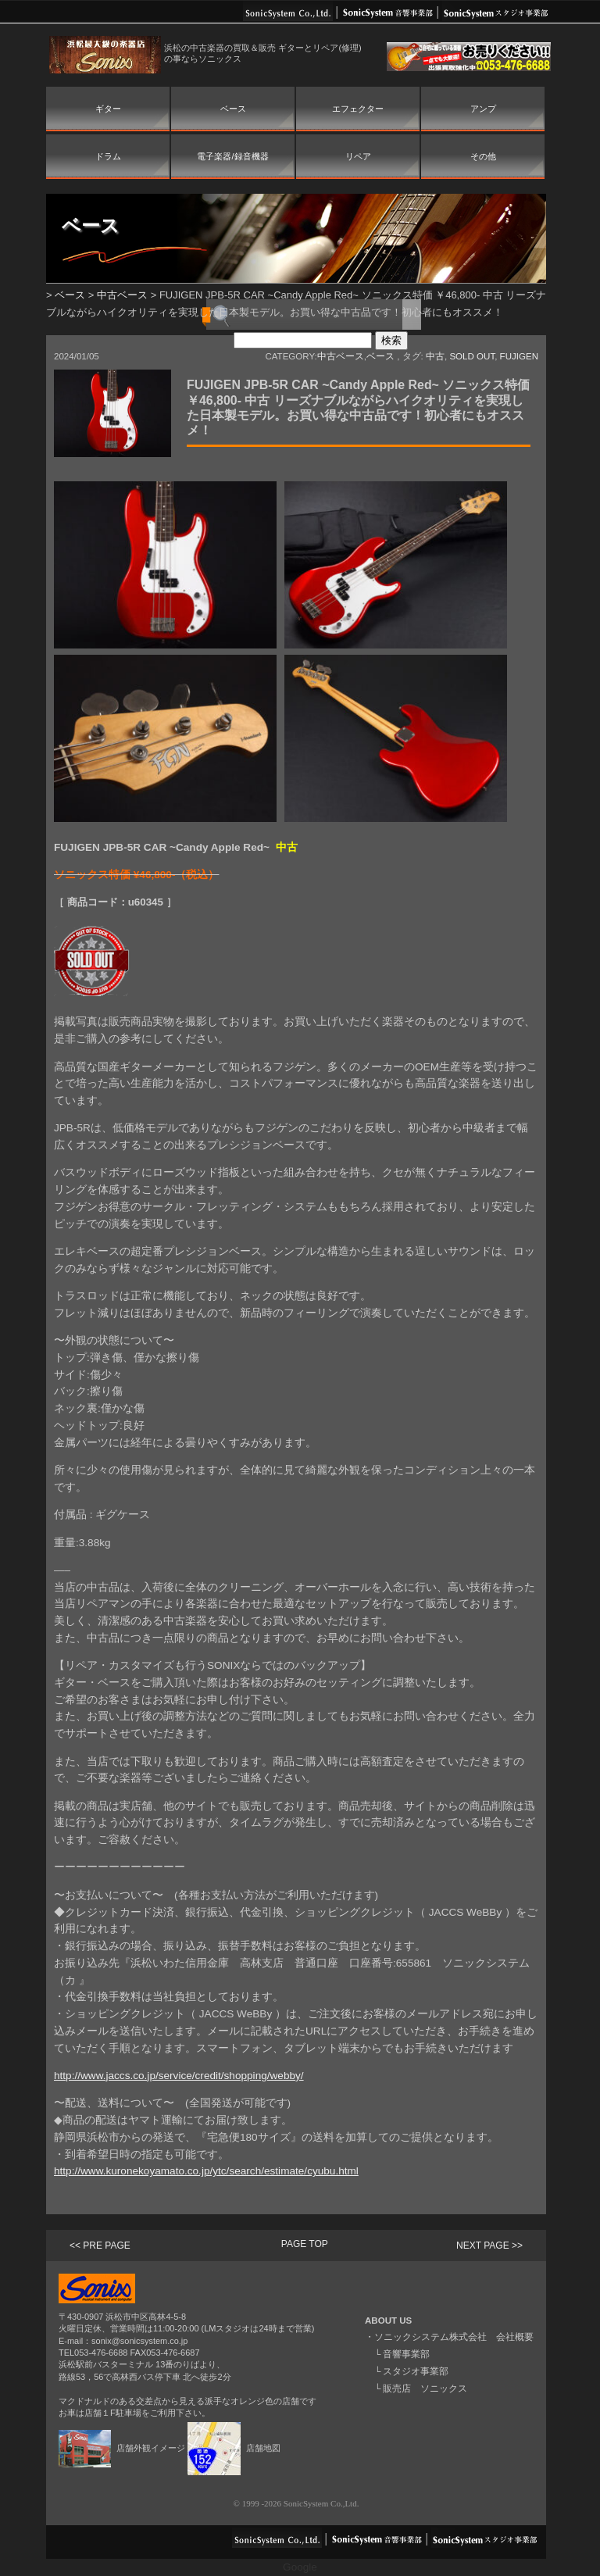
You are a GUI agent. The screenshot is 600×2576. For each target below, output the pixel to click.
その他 (483, 156)
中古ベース (122, 295)
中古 (435, 356)
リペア (358, 156)
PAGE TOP (304, 2243)
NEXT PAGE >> (489, 2245)
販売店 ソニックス (425, 2388)
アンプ (483, 108)
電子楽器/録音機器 (232, 156)
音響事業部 (406, 2354)
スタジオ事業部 (415, 2371)
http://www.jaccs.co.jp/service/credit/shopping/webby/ (179, 2075)
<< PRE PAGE (100, 2245)
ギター (108, 108)
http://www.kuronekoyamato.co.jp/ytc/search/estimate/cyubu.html (206, 2171)
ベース (233, 108)
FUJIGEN (519, 356)
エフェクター (358, 108)
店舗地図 (234, 2448)
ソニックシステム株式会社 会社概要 (454, 2337)
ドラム (108, 156)
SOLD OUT (472, 356)
